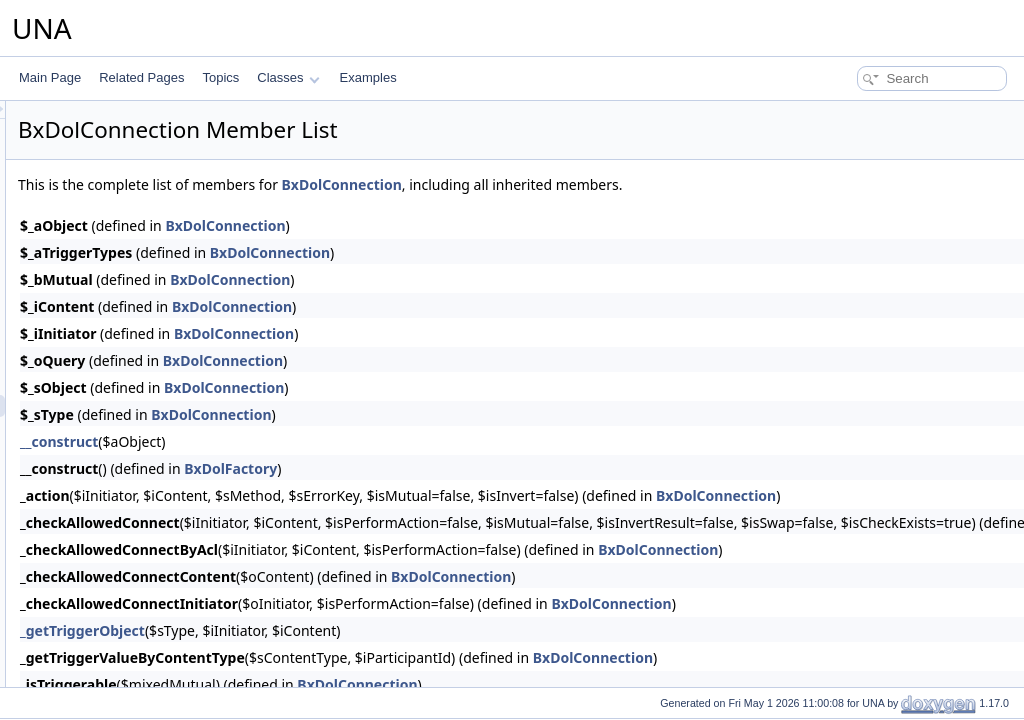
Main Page (50, 77)
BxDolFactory (480, 468)
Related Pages (141, 77)
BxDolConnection (592, 184)
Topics (220, 77)
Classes (288, 77)
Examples (368, 77)
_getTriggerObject (332, 630)
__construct (309, 441)
